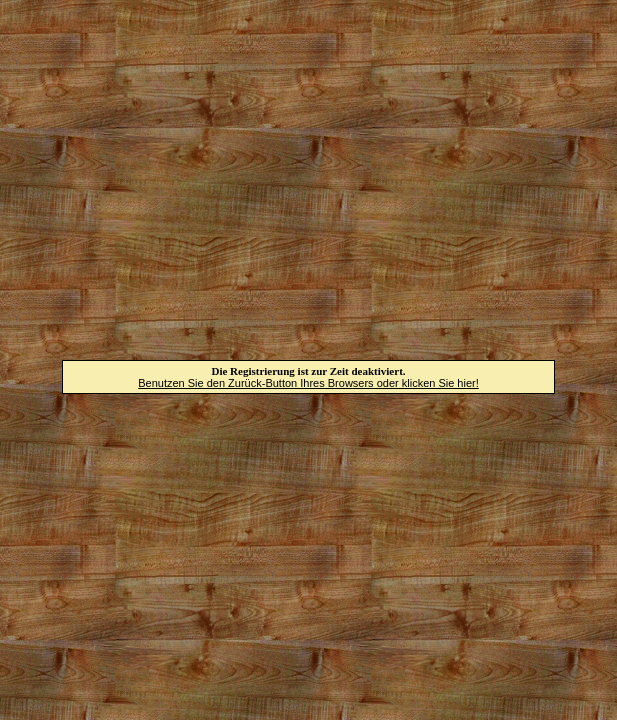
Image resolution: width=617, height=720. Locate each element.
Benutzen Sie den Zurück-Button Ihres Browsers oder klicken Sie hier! (308, 383)
